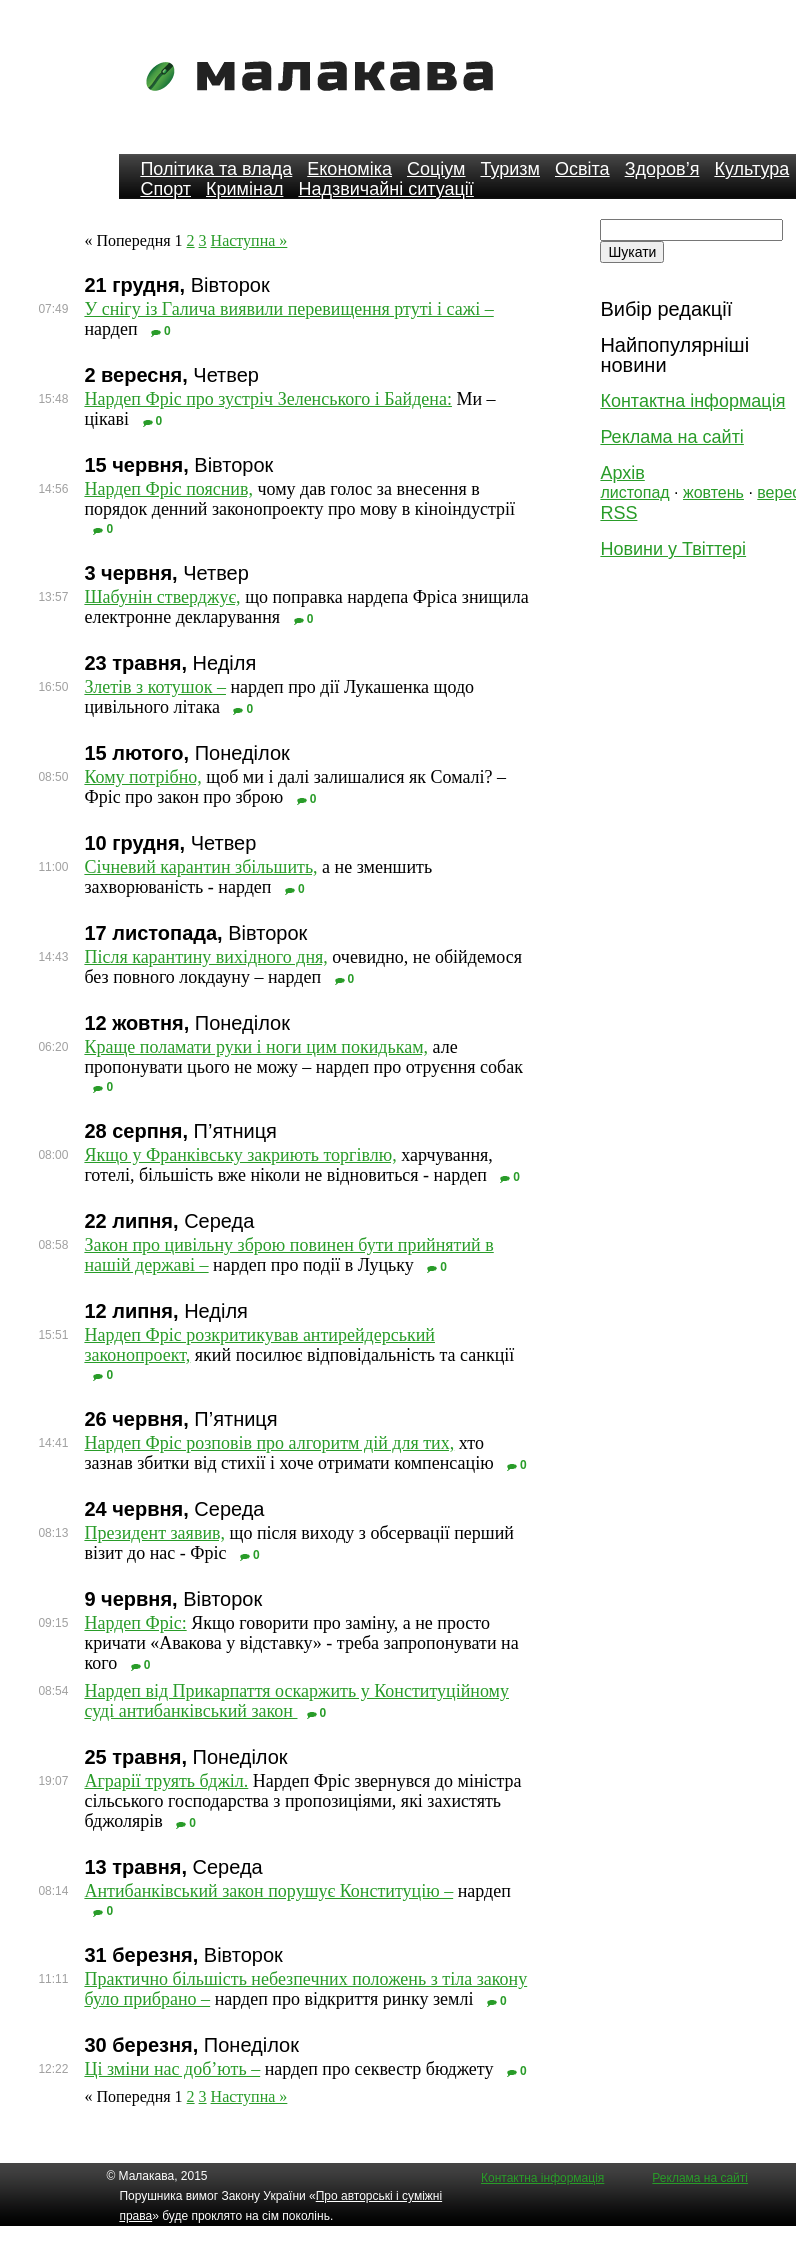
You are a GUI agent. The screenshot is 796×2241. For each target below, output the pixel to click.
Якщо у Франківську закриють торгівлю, (240, 1155)
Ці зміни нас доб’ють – (172, 2069)
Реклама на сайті (671, 437)
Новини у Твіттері (673, 549)
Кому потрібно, (142, 777)
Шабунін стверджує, (162, 597)
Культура (751, 169)
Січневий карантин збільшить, (200, 867)
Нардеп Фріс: (135, 1623)
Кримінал (244, 189)
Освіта (582, 169)
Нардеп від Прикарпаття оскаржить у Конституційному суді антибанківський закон (296, 1701)
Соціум (436, 169)
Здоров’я (662, 169)
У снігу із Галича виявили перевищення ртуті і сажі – (288, 309)
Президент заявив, (154, 1533)
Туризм (510, 169)
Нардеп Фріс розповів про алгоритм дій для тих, (269, 1443)
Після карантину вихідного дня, (205, 957)
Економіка (349, 169)
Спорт (165, 189)
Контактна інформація (692, 401)
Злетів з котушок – (155, 687)
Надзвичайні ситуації (385, 189)
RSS (618, 513)
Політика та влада (216, 169)
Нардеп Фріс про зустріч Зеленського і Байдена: (268, 399)
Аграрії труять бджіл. (166, 1781)
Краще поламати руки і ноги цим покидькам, (256, 1047)
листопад (634, 492)
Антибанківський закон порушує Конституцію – (268, 1891)
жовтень (713, 492)
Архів (622, 473)
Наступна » (249, 240)
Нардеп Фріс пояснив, (168, 489)
